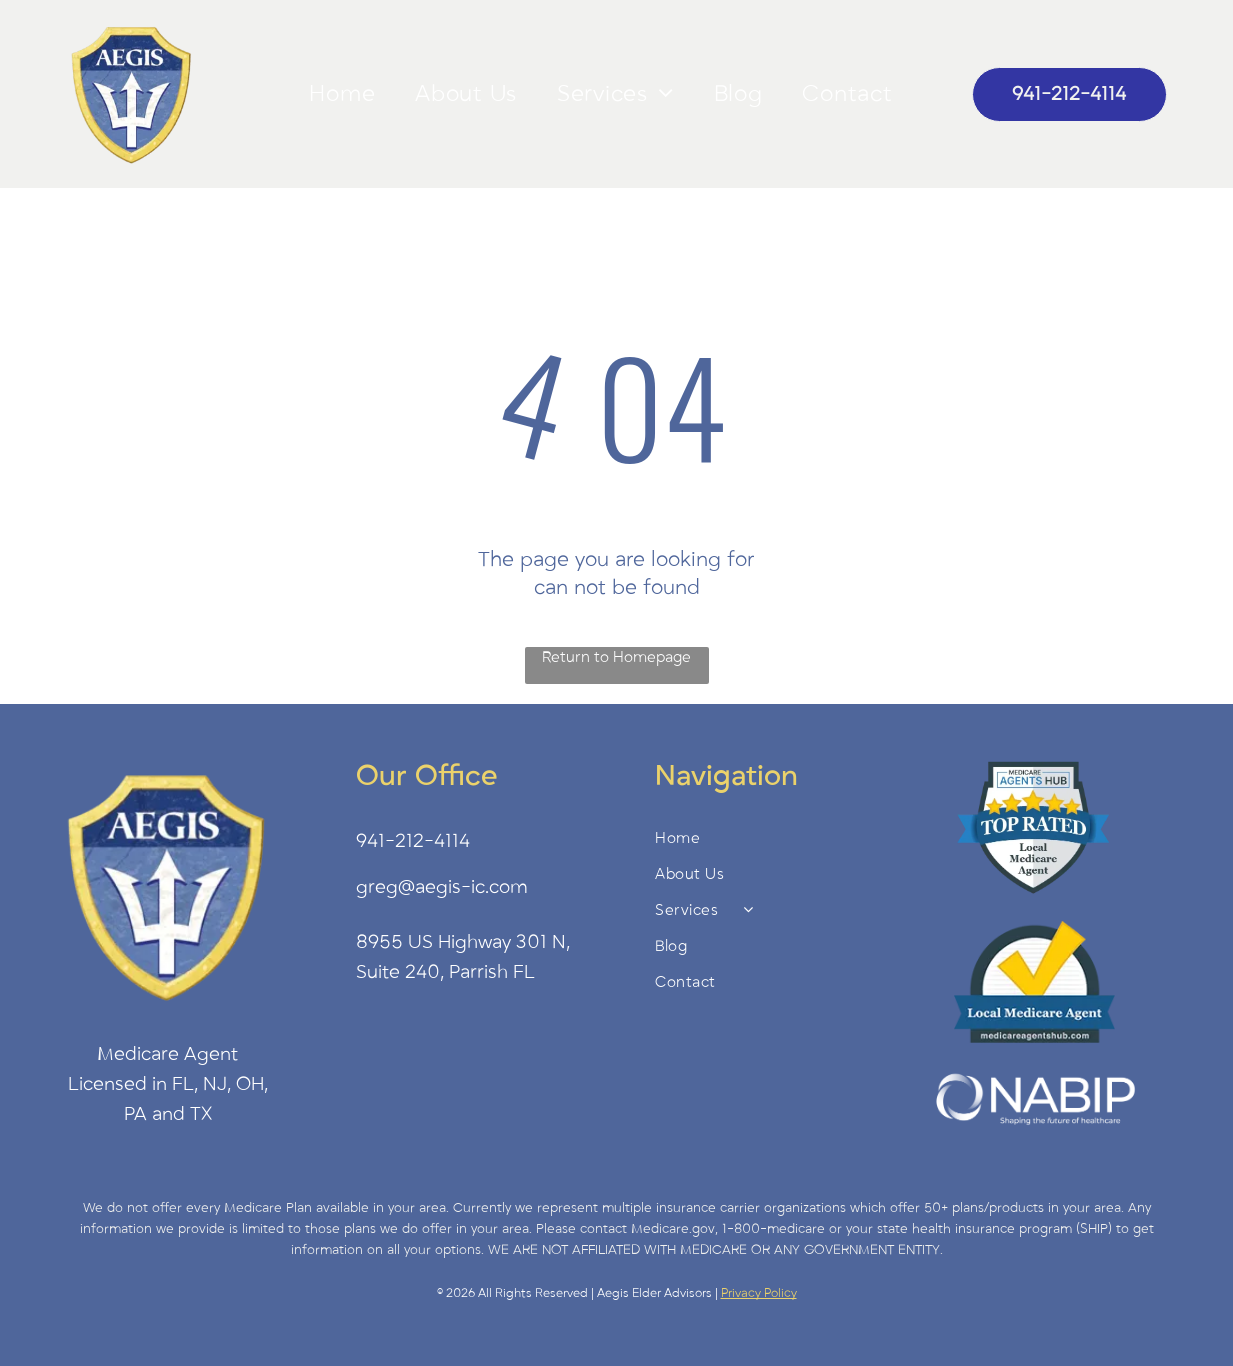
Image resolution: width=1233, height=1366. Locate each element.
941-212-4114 (413, 841)
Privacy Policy (759, 1293)
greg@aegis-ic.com (442, 887)
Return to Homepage (616, 657)
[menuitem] (342, 94)
